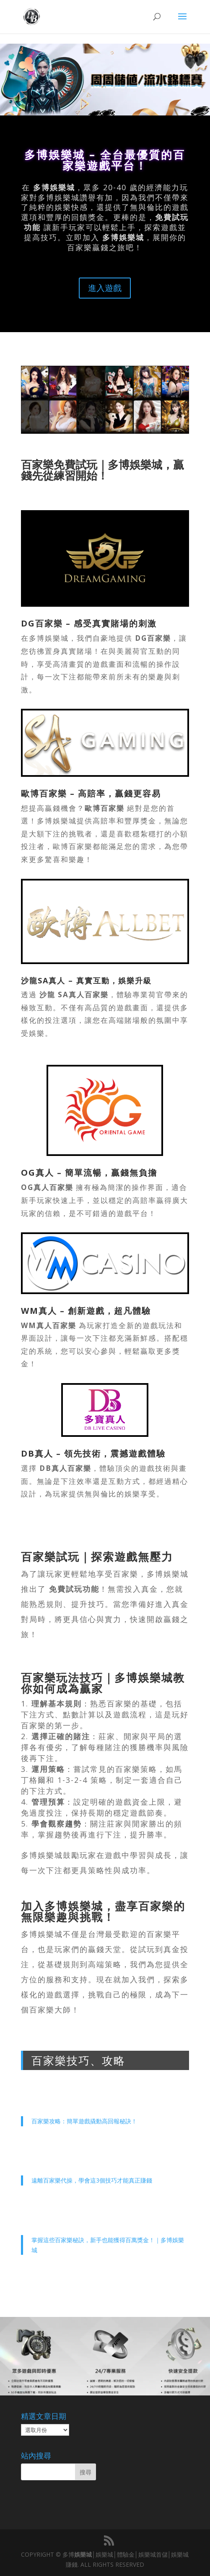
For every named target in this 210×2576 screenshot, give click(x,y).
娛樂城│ (85, 2554)
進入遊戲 (105, 288)
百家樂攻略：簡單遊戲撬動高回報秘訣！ (84, 2121)
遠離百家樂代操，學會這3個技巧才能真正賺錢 (91, 2180)
